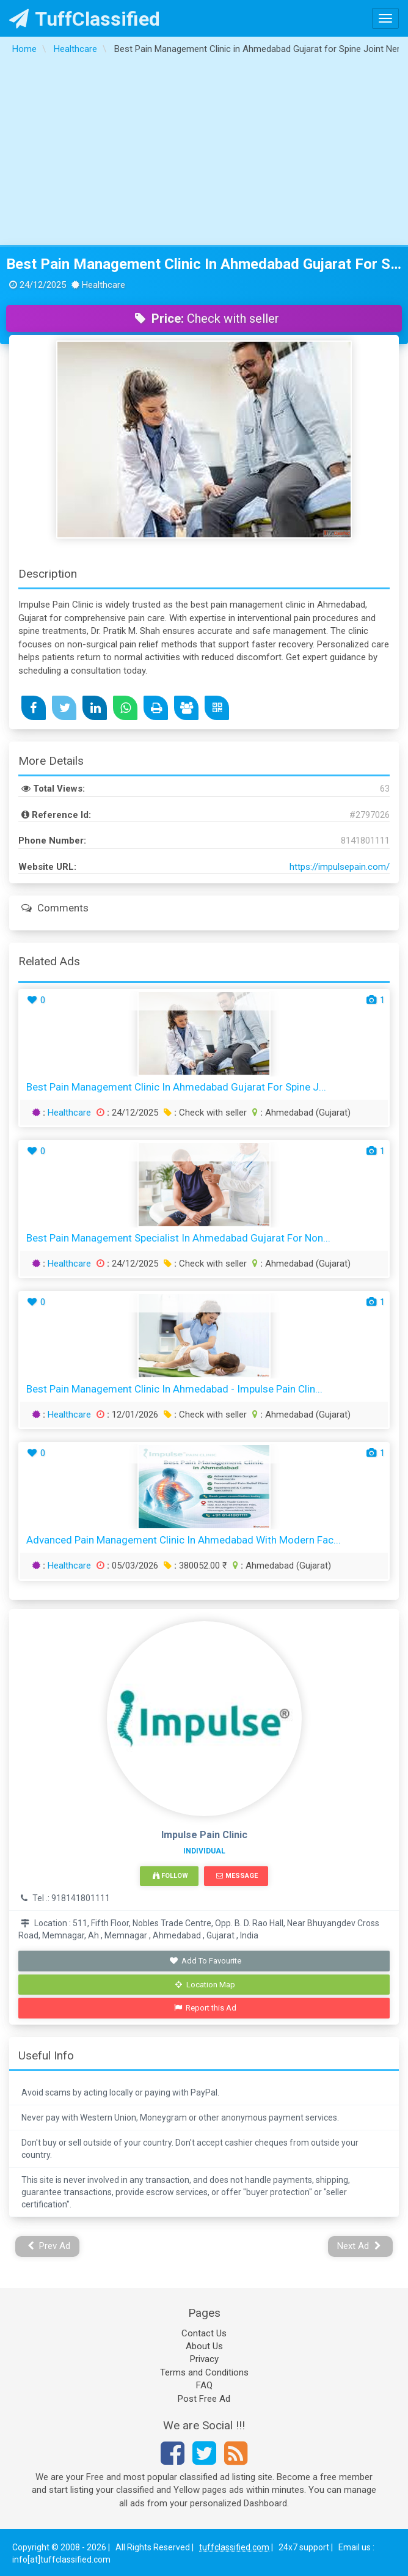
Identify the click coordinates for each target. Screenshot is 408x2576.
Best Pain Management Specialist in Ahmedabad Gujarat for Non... (178, 1238)
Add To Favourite (205, 1960)
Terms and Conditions (204, 2372)
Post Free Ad (204, 2398)
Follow (170, 1876)
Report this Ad (205, 2007)
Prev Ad (49, 2245)
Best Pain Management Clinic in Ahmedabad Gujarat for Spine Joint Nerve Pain (204, 264)
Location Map (205, 1984)
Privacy (204, 2358)
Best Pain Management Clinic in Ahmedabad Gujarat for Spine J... (176, 1087)
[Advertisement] (204, 153)
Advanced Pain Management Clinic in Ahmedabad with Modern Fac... (183, 1540)
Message (236, 1876)
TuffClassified (84, 19)
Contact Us (204, 2333)
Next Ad (359, 2245)
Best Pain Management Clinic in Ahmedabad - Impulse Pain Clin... (174, 1389)
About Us (204, 2346)
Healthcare (69, 1112)
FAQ (204, 2385)
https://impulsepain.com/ (340, 866)
